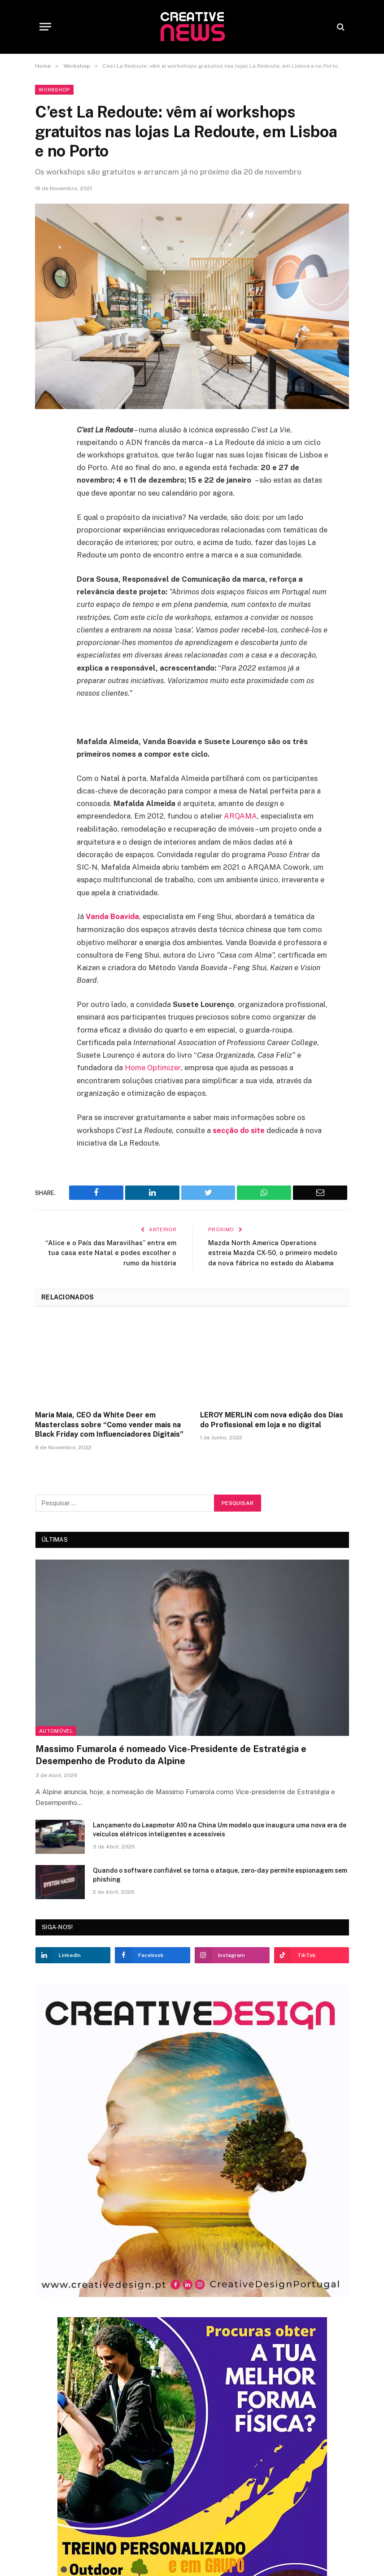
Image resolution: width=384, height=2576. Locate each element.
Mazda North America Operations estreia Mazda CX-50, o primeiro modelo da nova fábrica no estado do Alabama (274, 1251)
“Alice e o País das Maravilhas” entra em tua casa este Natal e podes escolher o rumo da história (116, 1251)
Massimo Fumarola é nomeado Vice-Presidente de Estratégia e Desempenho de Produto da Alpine (170, 1753)
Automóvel (56, 1729)
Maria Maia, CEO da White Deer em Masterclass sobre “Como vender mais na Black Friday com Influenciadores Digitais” (109, 1423)
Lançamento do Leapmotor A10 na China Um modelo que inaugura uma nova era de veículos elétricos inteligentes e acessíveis (219, 1828)
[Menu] (45, 27)
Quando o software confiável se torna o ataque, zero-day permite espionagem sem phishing (220, 1874)
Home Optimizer (152, 1067)
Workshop (54, 89)
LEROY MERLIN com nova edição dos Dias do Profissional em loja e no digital (271, 1418)
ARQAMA (240, 815)
